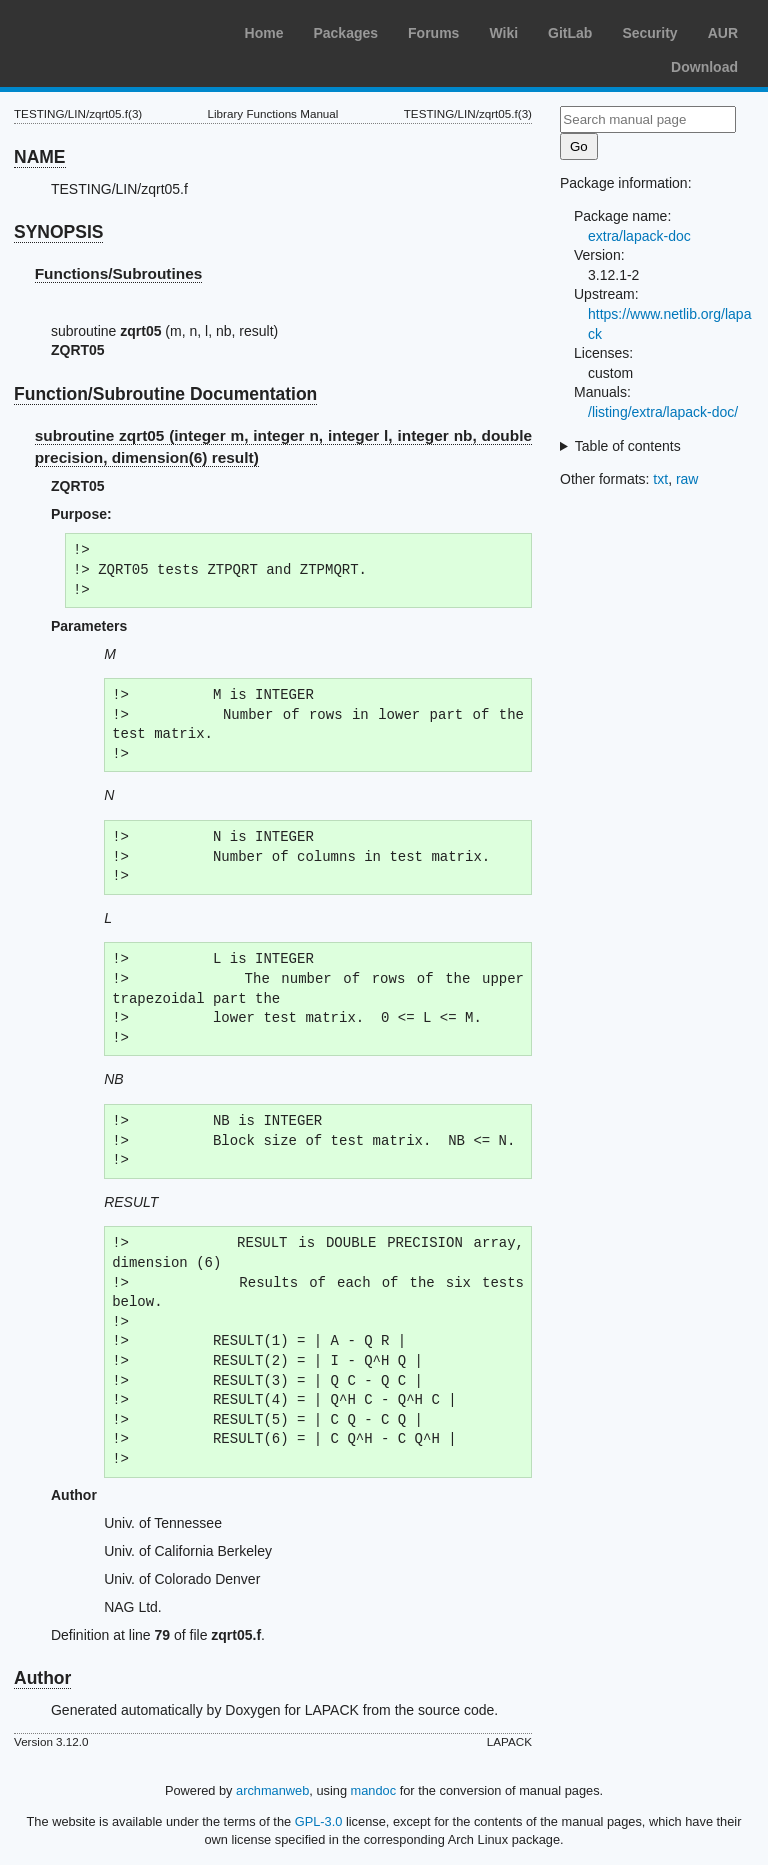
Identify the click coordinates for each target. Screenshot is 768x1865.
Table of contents (628, 446)
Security (649, 33)
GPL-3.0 (319, 1821)
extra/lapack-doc (639, 236)
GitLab (570, 33)
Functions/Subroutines (119, 273)
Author (42, 1678)
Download (704, 67)
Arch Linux (110, 30)
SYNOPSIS (58, 232)
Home (264, 33)
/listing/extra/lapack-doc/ (663, 412)
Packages (345, 33)
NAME (40, 157)
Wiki (503, 33)
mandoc (374, 1790)
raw (687, 479)
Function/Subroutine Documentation (165, 394)
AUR (723, 33)
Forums (433, 33)
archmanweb (272, 1790)
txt (660, 479)
